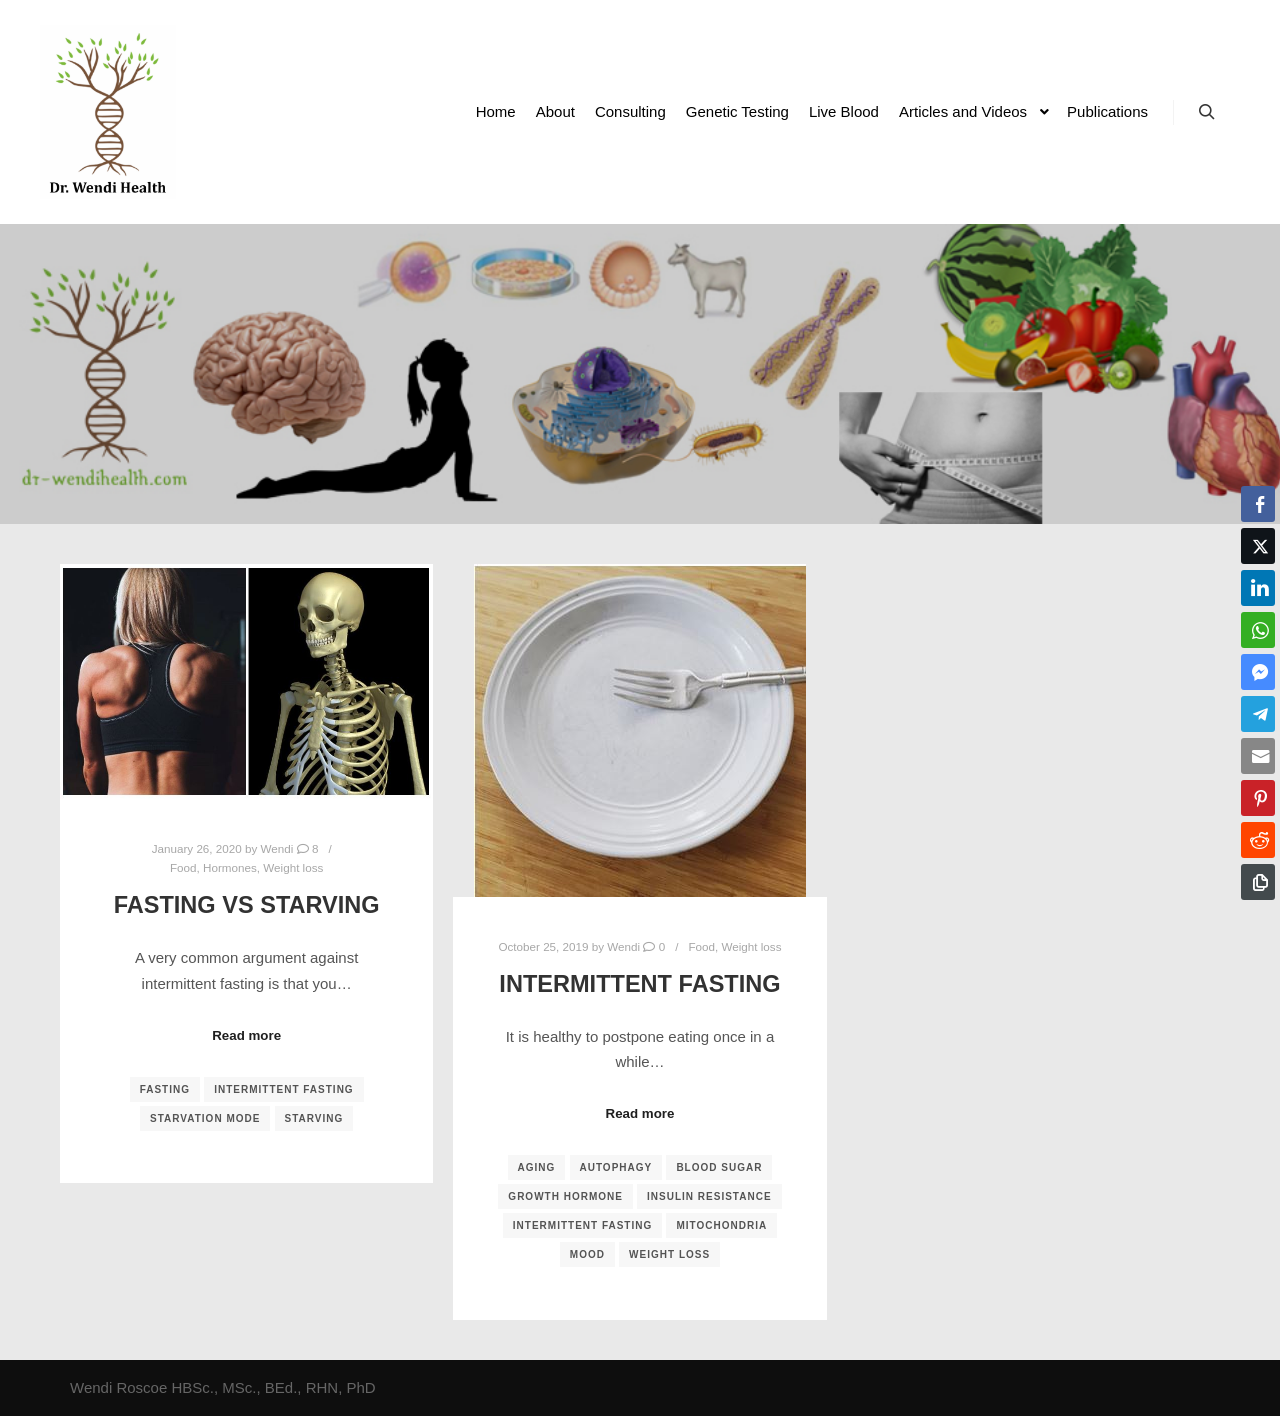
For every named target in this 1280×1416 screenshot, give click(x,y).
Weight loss (293, 867)
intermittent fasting (283, 1089)
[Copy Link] (1258, 882)
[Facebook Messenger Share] (1258, 672)
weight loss (669, 1254)
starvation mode (205, 1118)
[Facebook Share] (1258, 504)
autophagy (616, 1167)
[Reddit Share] (1258, 840)
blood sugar (719, 1167)
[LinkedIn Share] (1258, 588)
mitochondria (721, 1225)
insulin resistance (709, 1196)
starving (314, 1118)
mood (587, 1254)
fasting (165, 1089)
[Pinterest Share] (1258, 798)
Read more (246, 1035)
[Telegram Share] (1258, 714)
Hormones (230, 867)
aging (537, 1167)
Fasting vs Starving (247, 905)
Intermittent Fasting (639, 984)
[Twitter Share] (1258, 546)
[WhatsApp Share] (1258, 630)
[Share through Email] (1258, 756)
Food (183, 867)
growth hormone (565, 1196)
